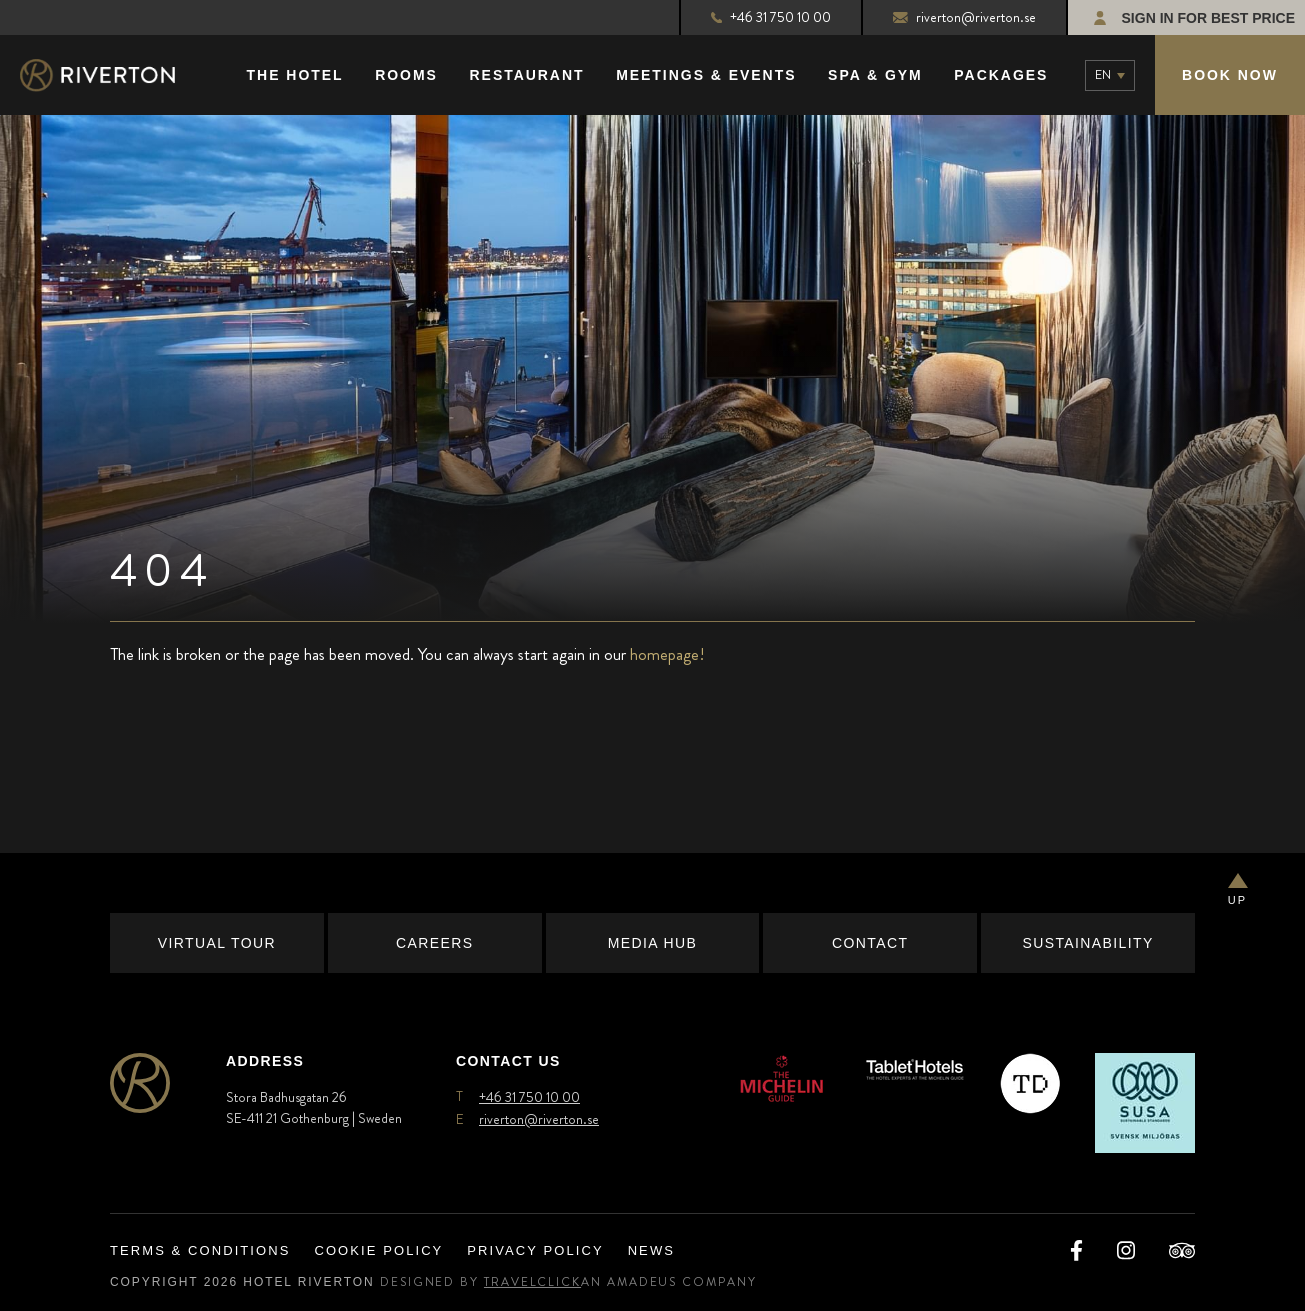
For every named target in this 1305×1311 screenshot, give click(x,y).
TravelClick (532, 1282)
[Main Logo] (115, 75)
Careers (434, 943)
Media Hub (653, 943)
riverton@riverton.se (964, 17)
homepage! (667, 654)
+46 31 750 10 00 (771, 17)
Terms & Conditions (200, 1250)
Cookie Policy (378, 1250)
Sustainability (1087, 943)
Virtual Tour (217, 943)
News (651, 1250)
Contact (870, 943)
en (1103, 74)
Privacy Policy (535, 1250)
